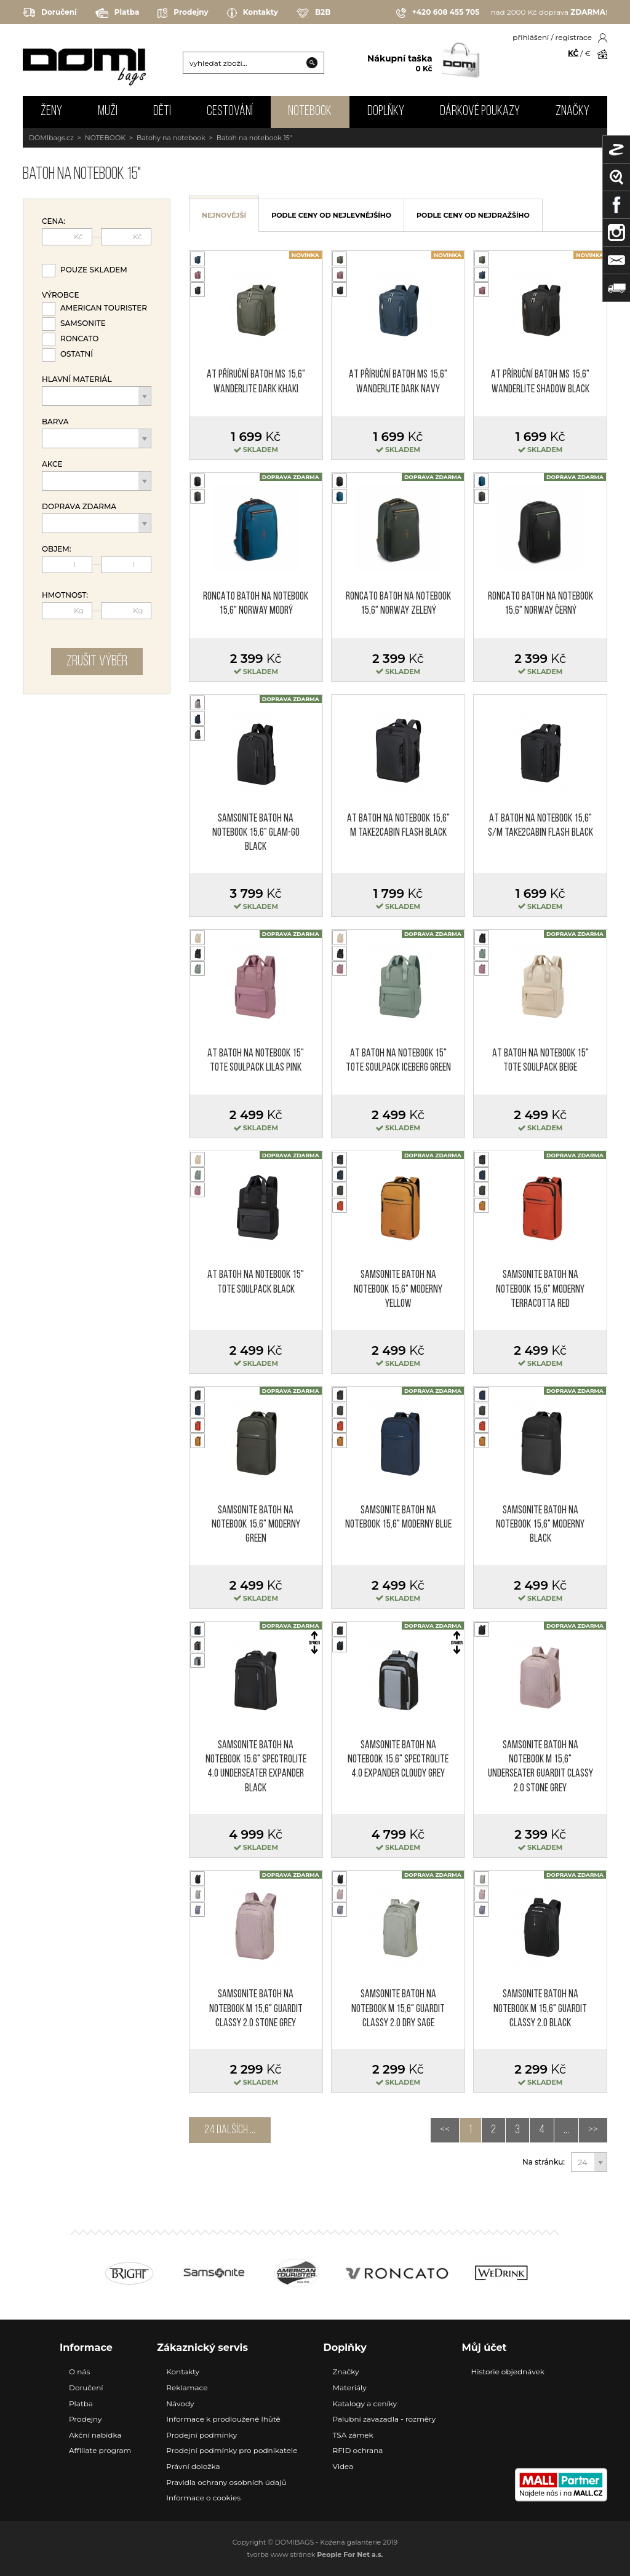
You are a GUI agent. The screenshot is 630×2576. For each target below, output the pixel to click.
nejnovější (224, 215)
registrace (574, 37)
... (566, 2130)
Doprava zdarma (79, 506)
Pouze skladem (93, 269)
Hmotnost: (65, 595)
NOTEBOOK (310, 112)
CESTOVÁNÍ (230, 112)
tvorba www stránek (315, 2554)
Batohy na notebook (171, 137)
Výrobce (60, 295)
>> (593, 2130)
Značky (572, 112)
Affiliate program (100, 2450)
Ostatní (76, 354)
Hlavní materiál (77, 379)
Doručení (50, 12)
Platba (117, 13)
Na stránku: (543, 2162)
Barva (55, 422)
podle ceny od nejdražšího (473, 215)
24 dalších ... (229, 2130)
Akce (52, 464)
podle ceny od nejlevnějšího (331, 215)
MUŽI (108, 112)
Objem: (56, 549)
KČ (573, 53)
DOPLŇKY (385, 112)
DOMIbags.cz (51, 137)
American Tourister (103, 307)
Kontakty (252, 13)
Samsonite (83, 323)
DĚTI (162, 112)
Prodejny (183, 13)
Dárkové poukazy (480, 112)
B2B (313, 13)
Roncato (79, 338)
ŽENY (51, 112)
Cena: (53, 221)
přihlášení (530, 37)
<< (445, 2130)
